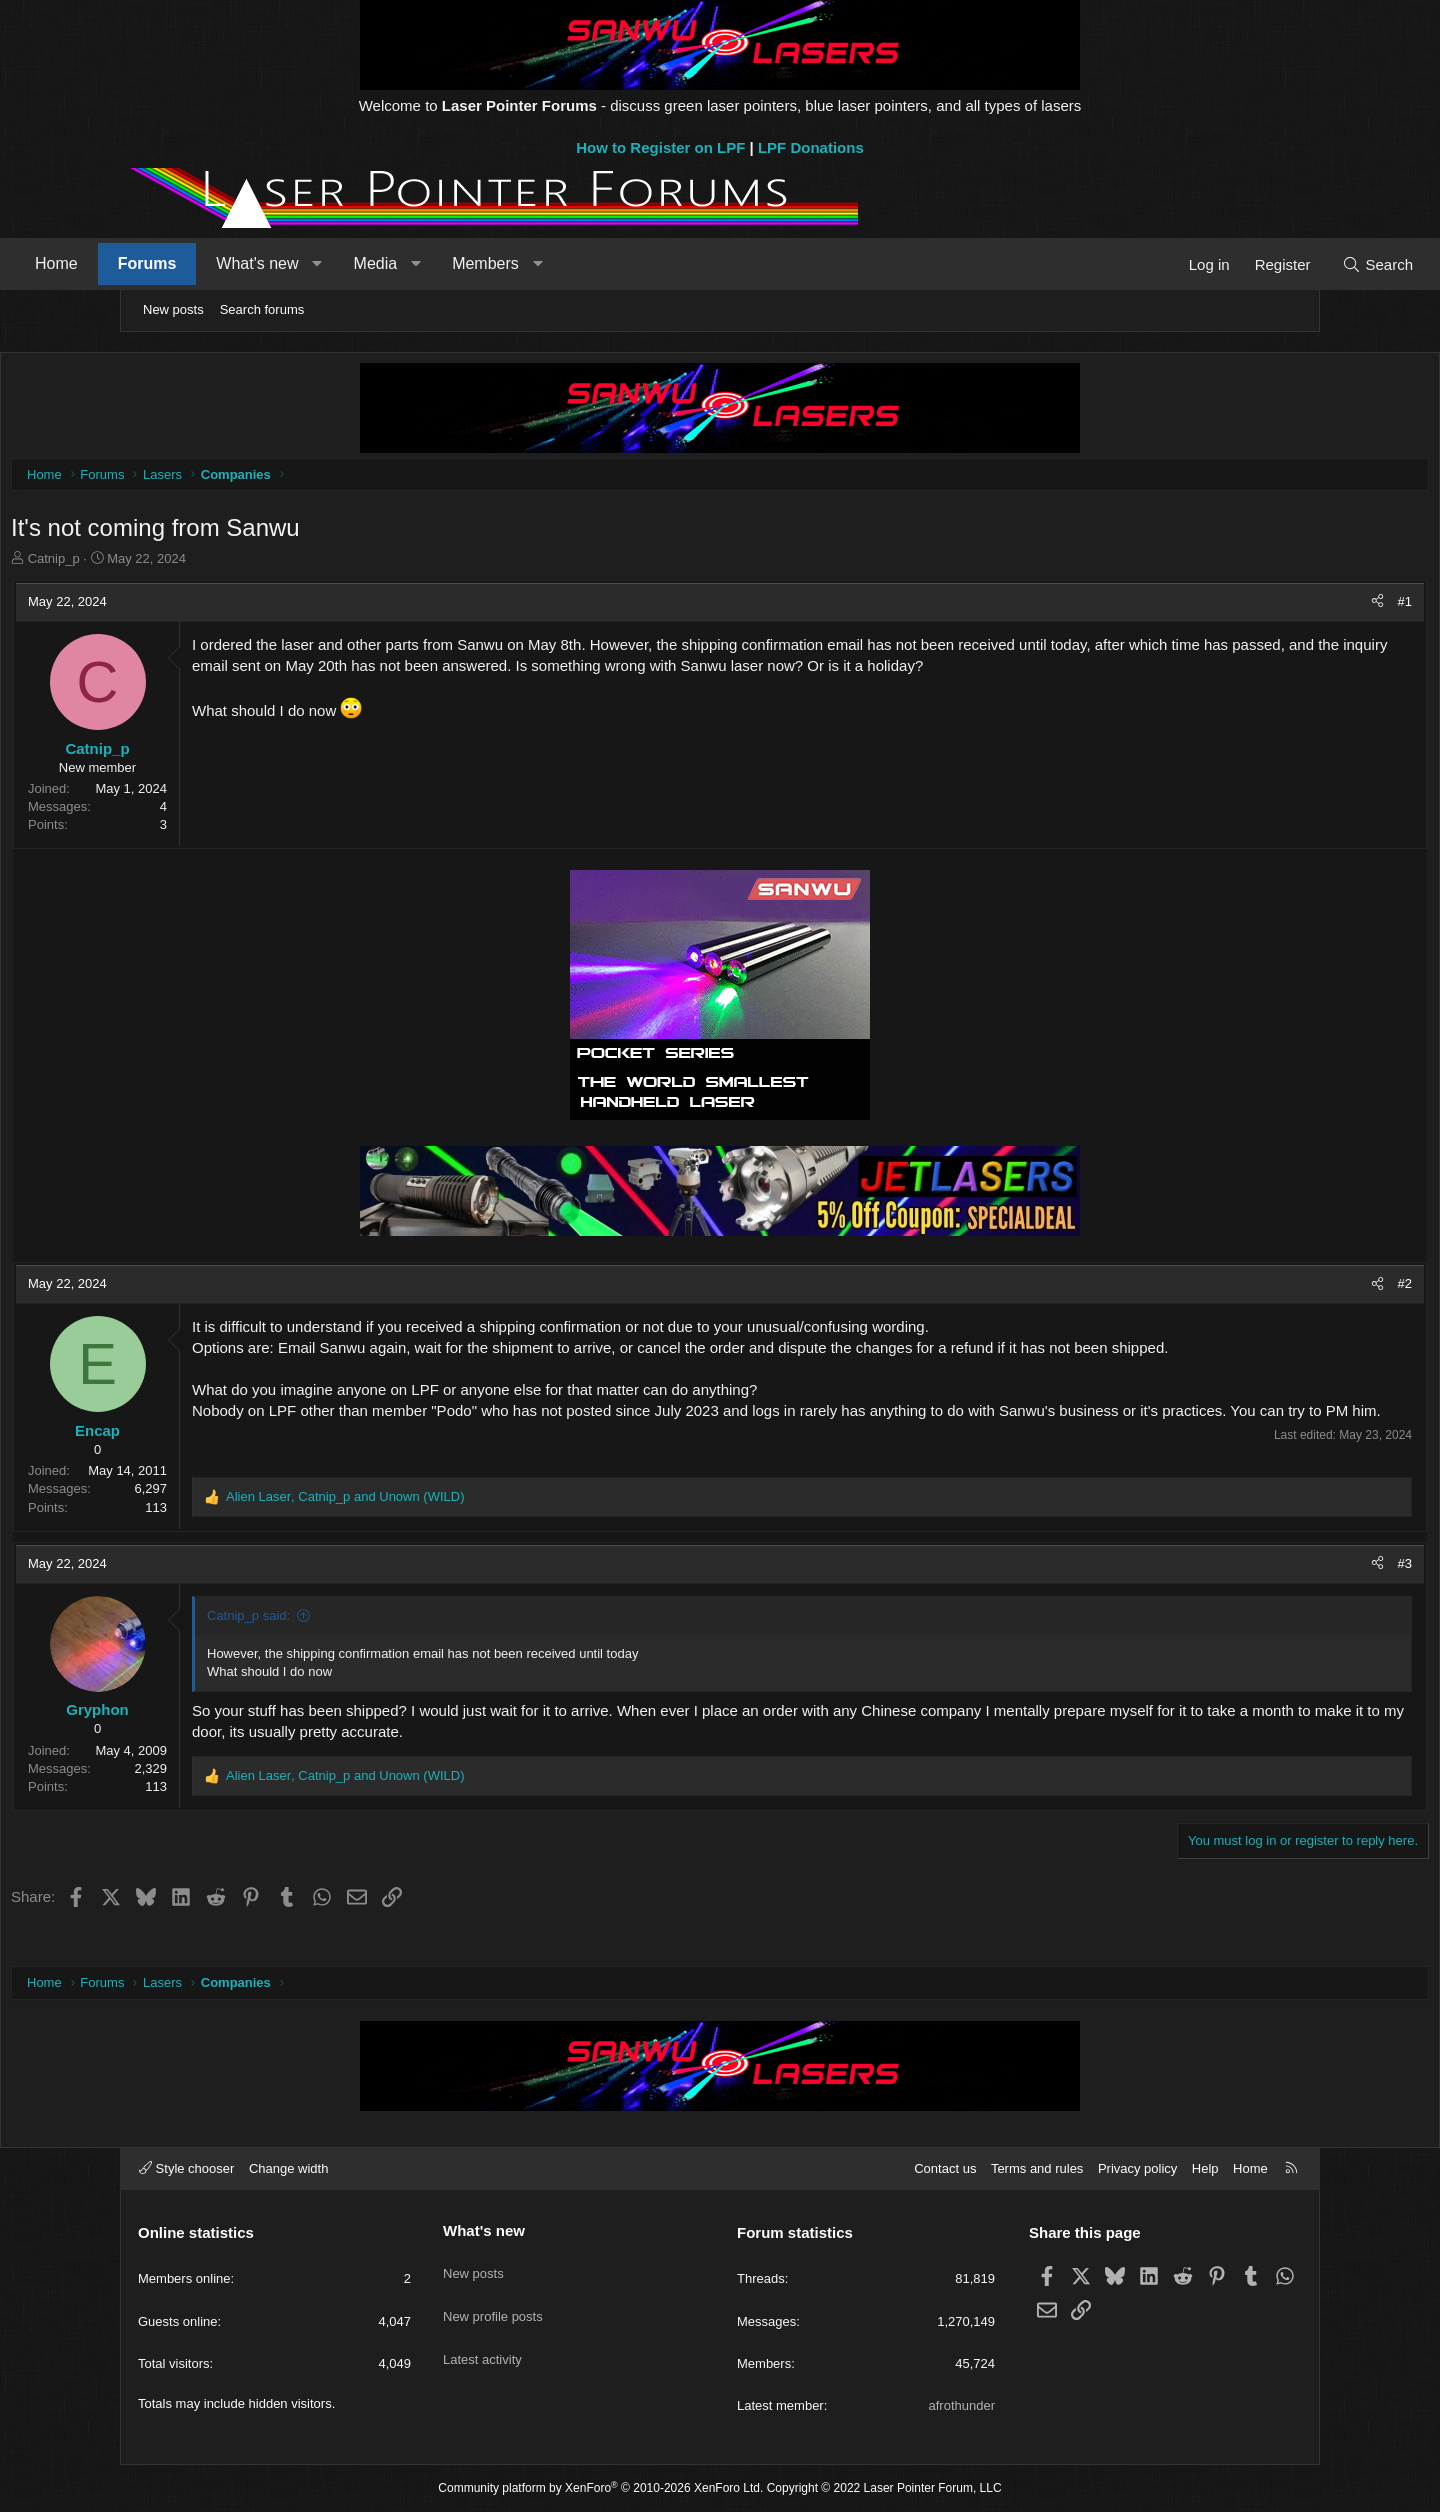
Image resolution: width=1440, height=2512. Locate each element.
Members (600, 263)
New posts (173, 309)
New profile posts (493, 2301)
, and (470, 1522)
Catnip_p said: (373, 1642)
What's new (372, 263)
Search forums (262, 309)
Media (491, 263)
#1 (1280, 606)
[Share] (1252, 607)
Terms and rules (1037, 2168)
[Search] (1262, 264)
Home (171, 263)
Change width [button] (289, 2168)
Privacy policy (1137, 2168)
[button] (432, 264)
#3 (1280, 1589)
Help (1205, 2168)
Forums (262, 263)
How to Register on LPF (660, 147)
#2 (1280, 1288)
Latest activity (482, 2337)
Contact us (945, 2168)
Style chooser (186, 2168)
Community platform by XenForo (600, 2488)
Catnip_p (179, 563)
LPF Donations (811, 147)
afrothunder (962, 2405)
